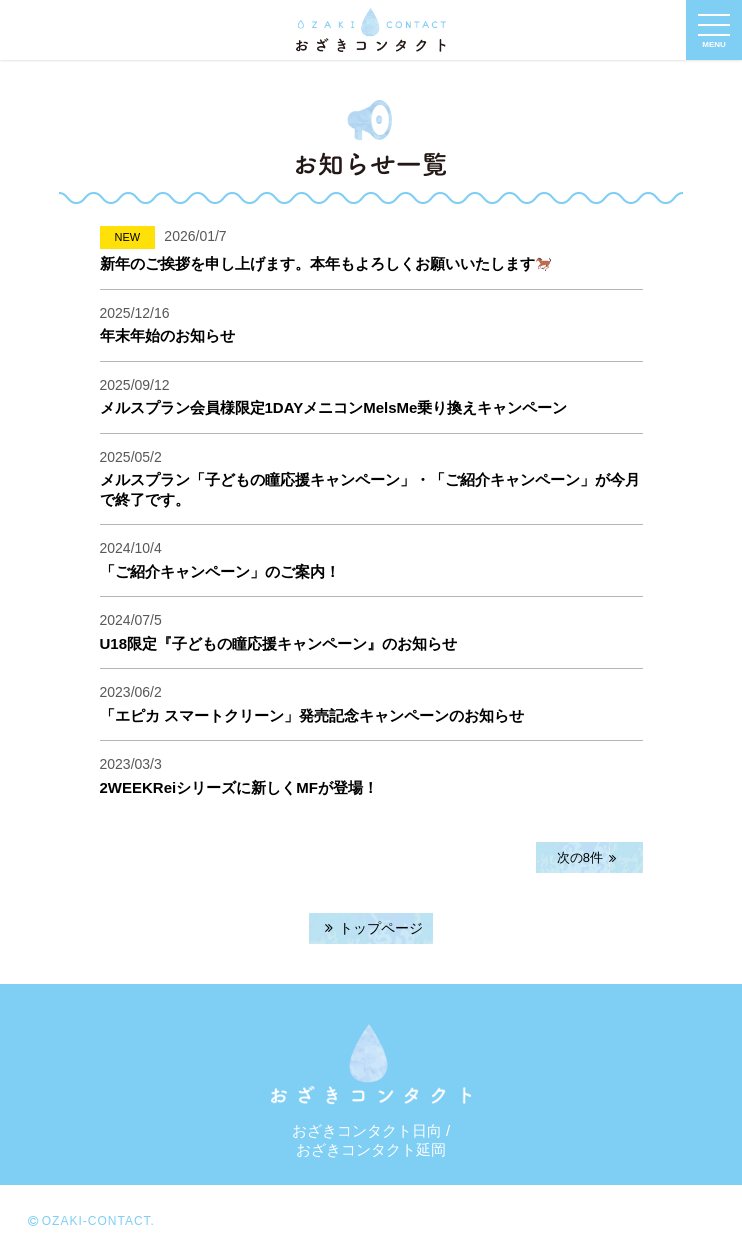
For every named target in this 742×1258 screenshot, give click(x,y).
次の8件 (589, 857)
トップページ (371, 928)
